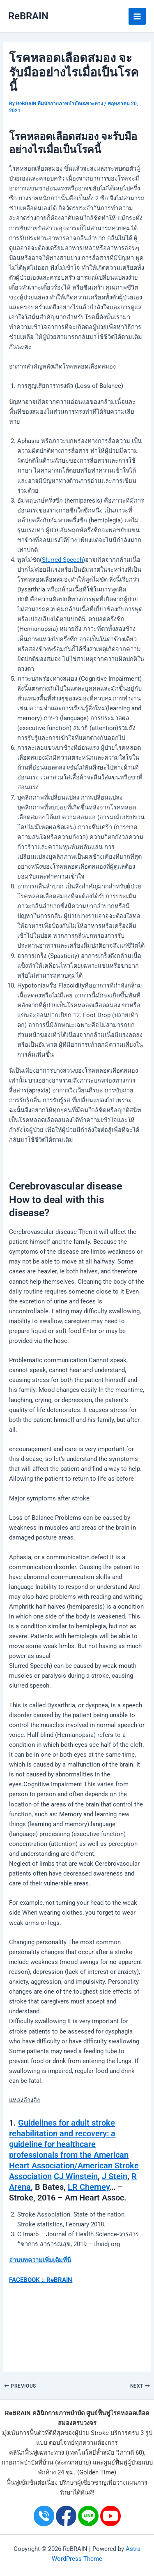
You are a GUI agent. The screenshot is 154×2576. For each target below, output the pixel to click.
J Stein (114, 2176)
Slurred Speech (62, 559)
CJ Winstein (76, 2176)
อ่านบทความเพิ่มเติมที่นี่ (40, 2260)
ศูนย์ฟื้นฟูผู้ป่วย (122, 2462)
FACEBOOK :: (27, 2280)
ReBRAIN (28, 16)
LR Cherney (89, 2187)
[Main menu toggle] (137, 16)
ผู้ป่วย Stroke (92, 2433)
